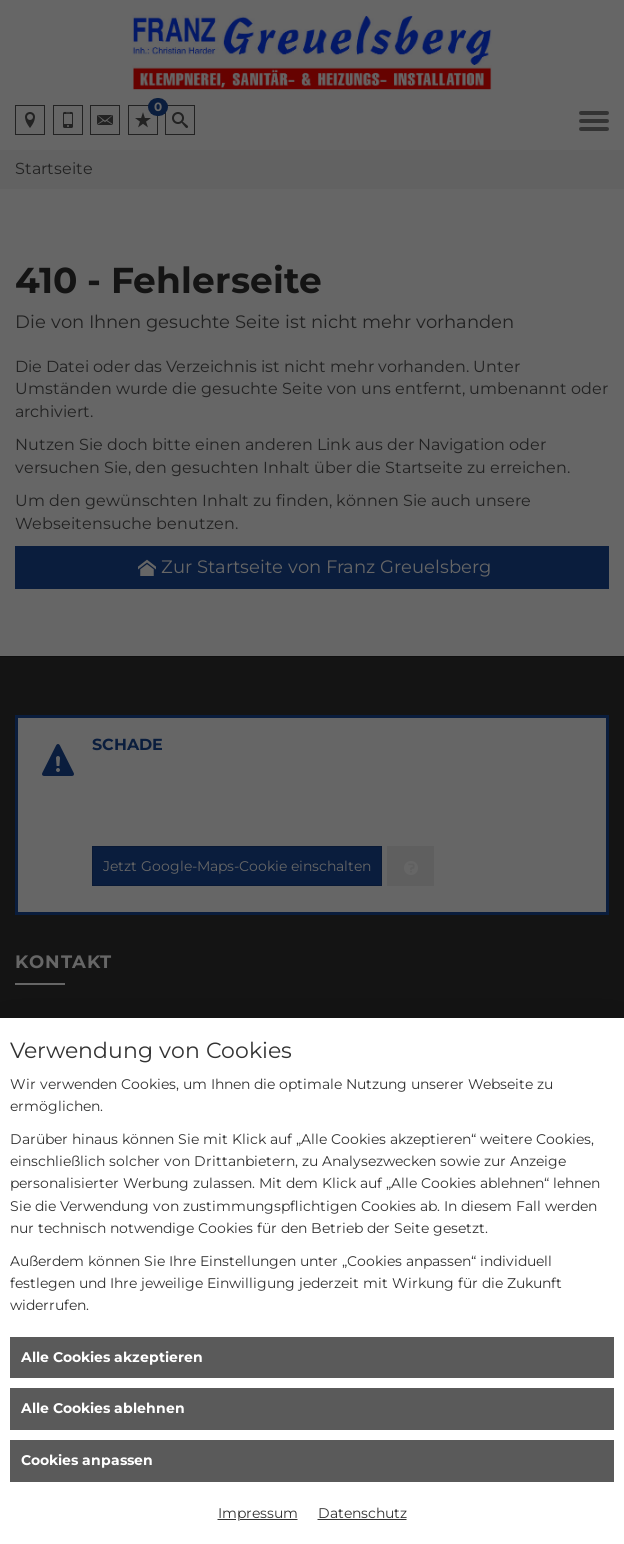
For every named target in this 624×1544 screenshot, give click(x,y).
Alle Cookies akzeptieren (112, 1357)
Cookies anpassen (87, 1460)
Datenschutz (362, 1513)
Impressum (258, 1513)
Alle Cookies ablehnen (103, 1408)
